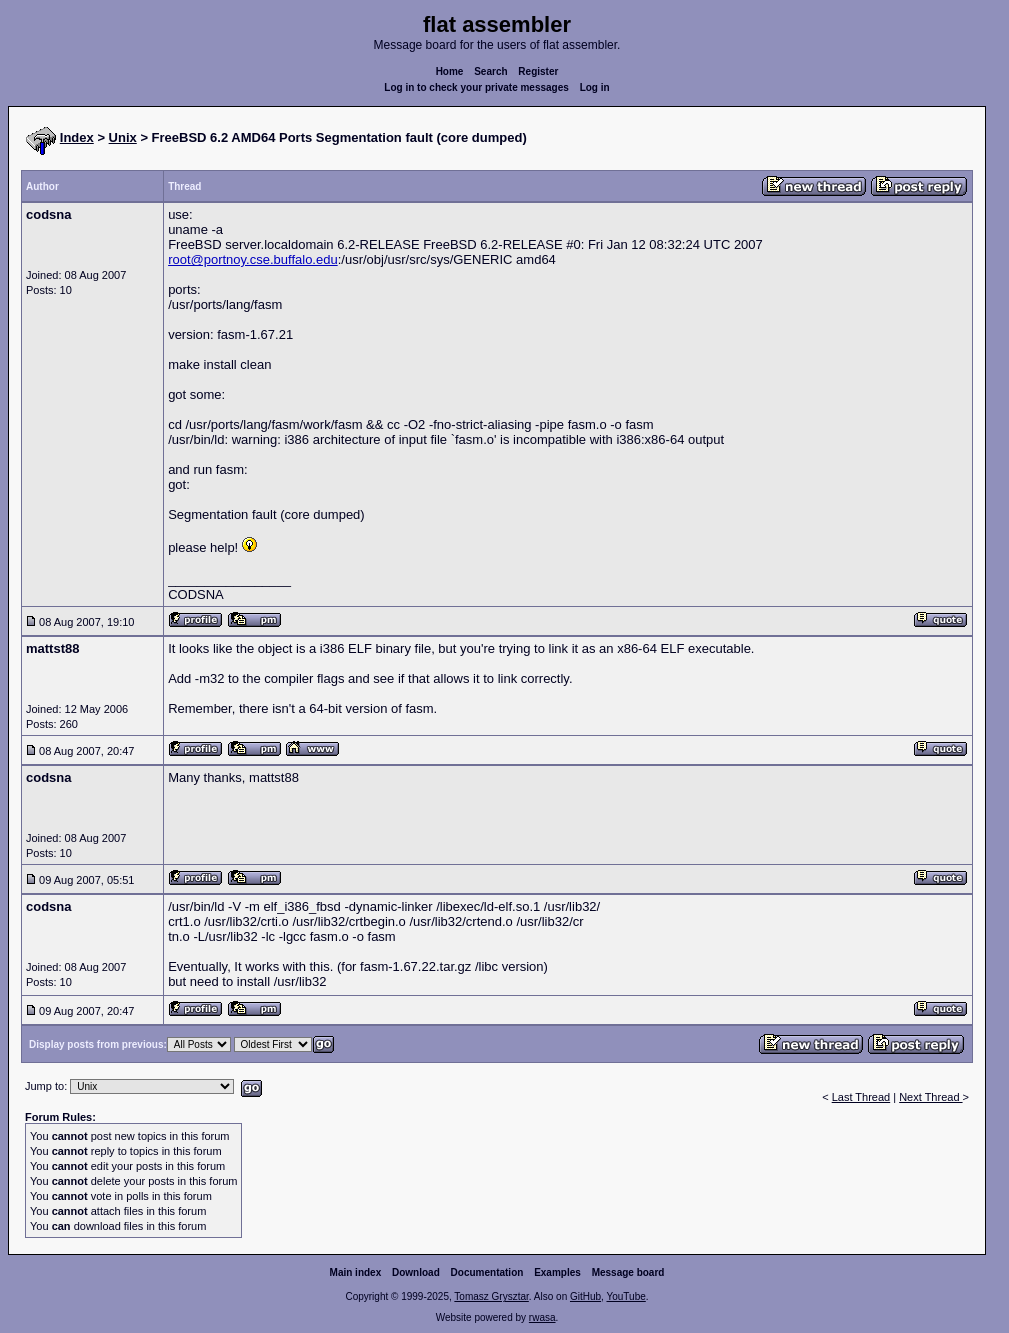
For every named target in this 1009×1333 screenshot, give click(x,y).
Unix (123, 137)
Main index (356, 1272)
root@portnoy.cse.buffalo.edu (253, 259)
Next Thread (930, 1097)
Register (538, 71)
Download (416, 1272)
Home (450, 71)
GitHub (585, 1296)
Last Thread (861, 1097)
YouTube (625, 1296)
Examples (557, 1272)
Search (490, 71)
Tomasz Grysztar (491, 1296)
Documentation (487, 1272)
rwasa (542, 1317)
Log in (595, 87)
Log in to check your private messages (476, 87)
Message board (628, 1272)
